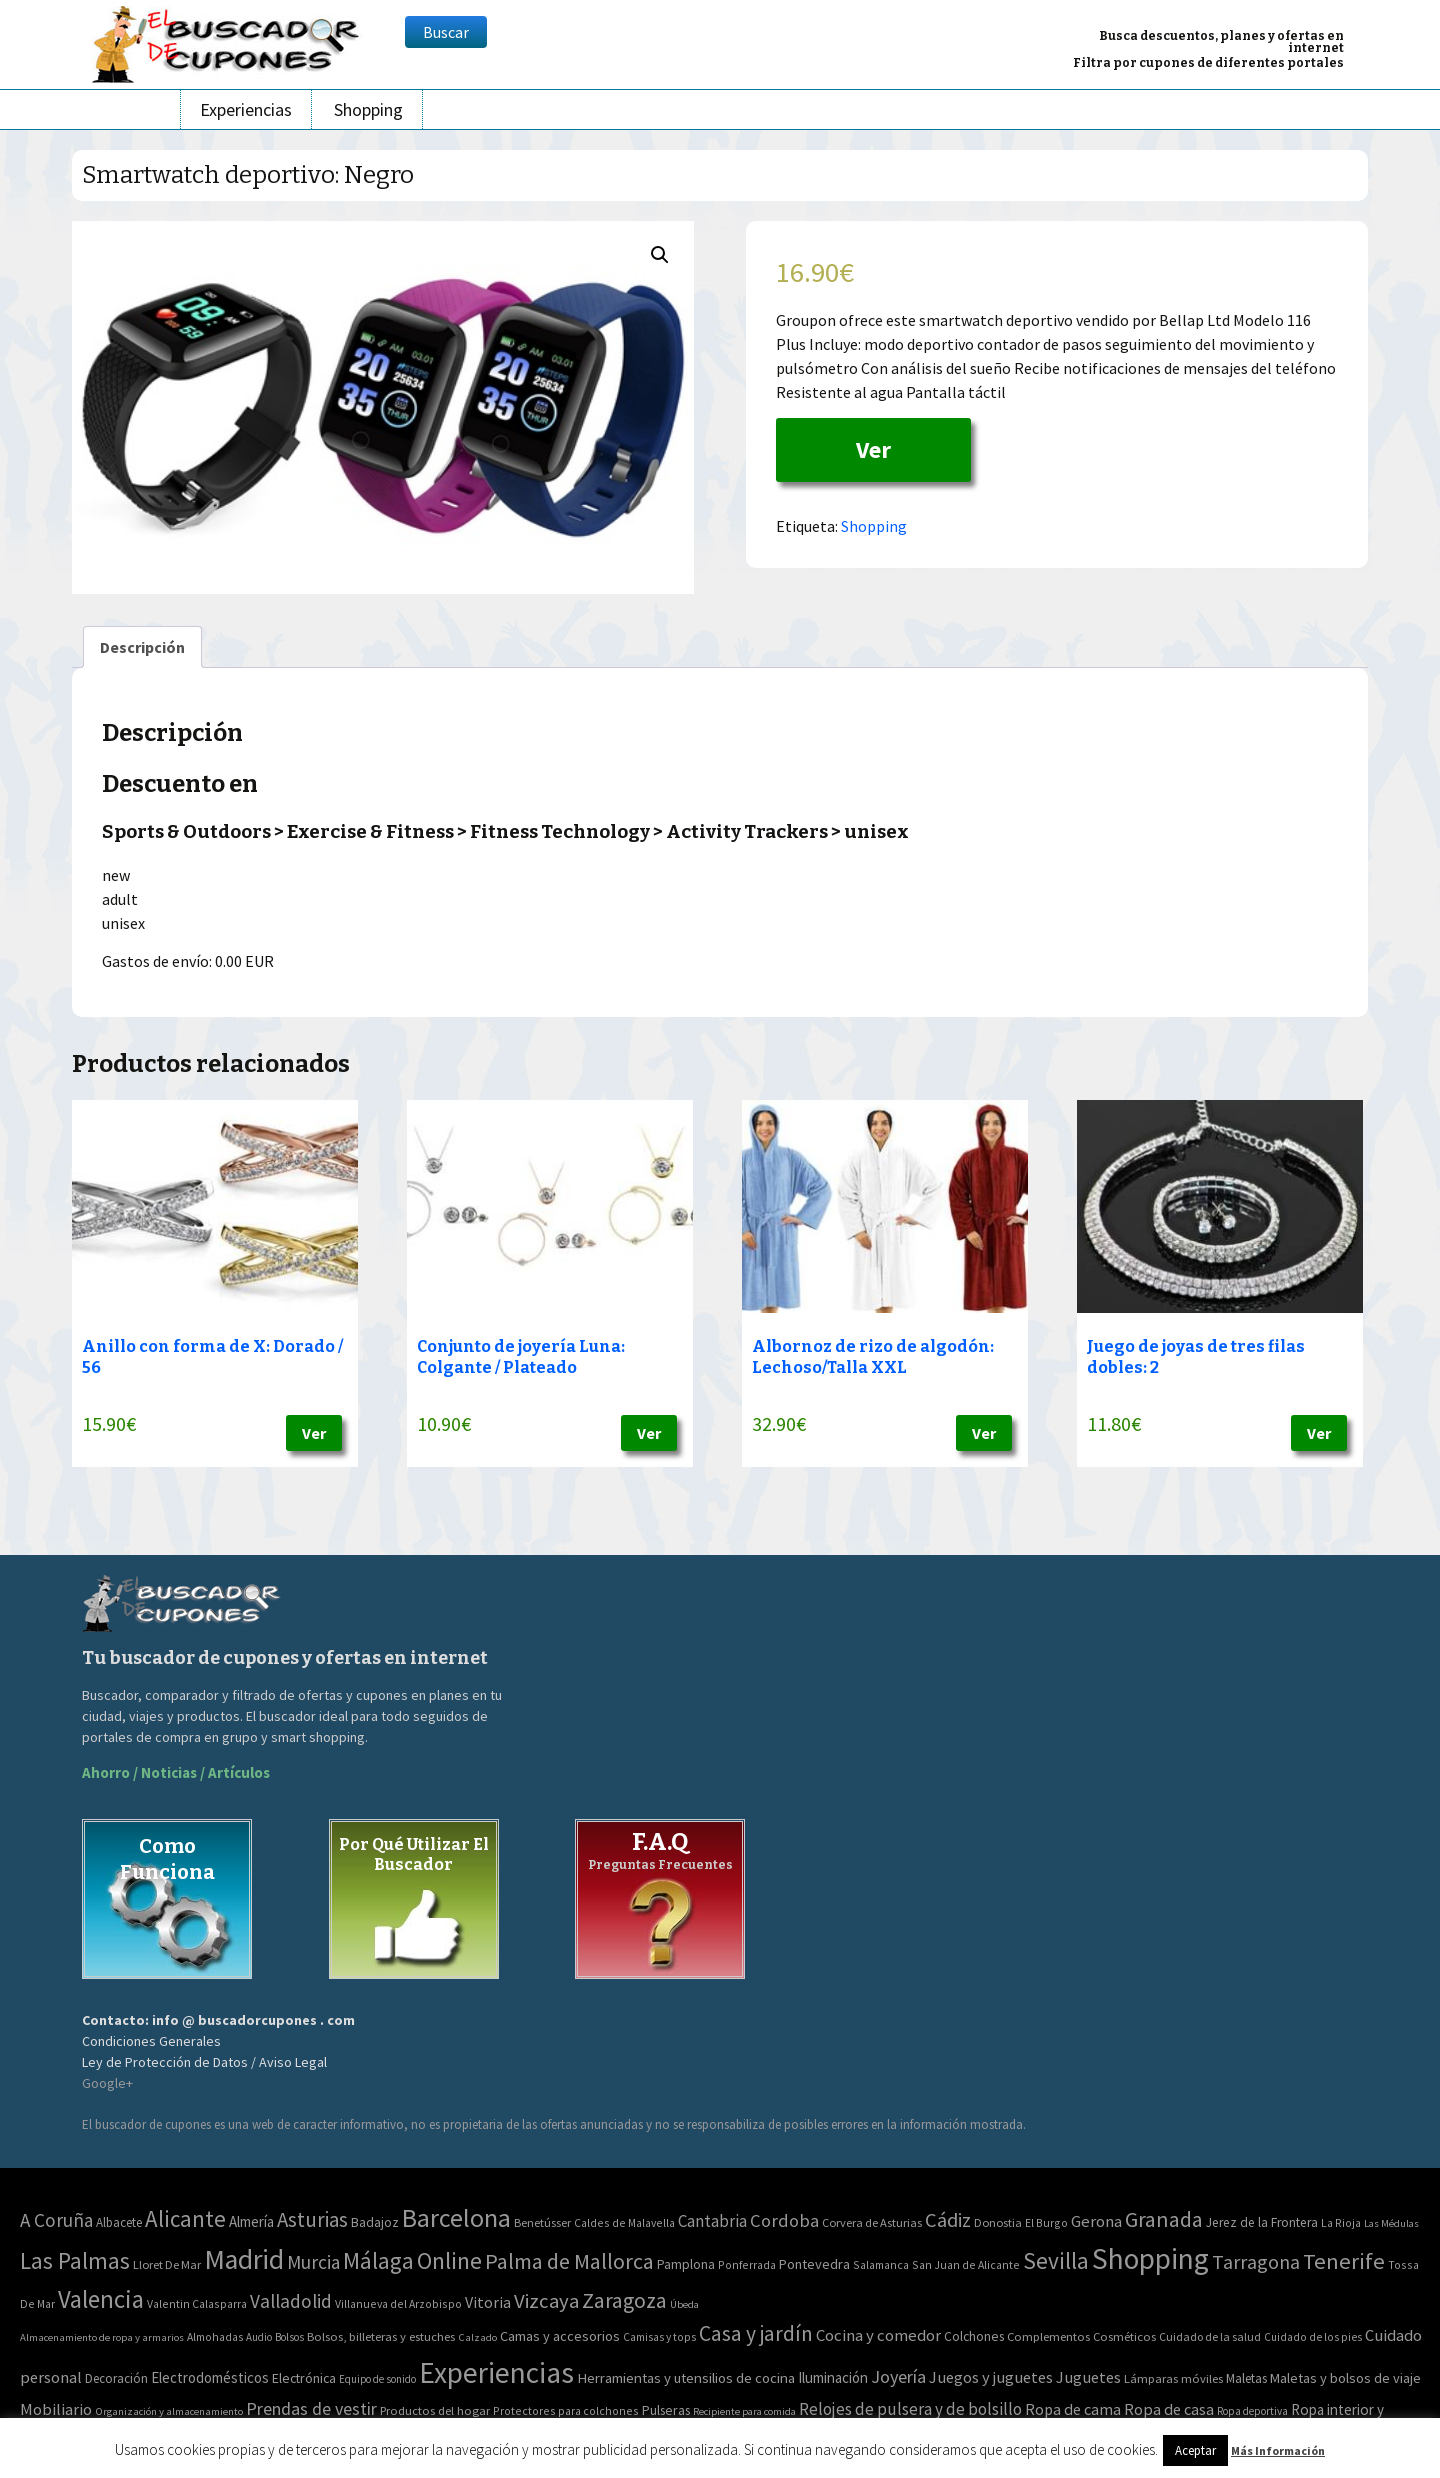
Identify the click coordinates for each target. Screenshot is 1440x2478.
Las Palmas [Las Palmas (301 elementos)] (75, 2260)
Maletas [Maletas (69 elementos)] (1246, 2378)
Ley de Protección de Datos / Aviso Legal (204, 2062)
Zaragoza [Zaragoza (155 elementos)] (624, 2300)
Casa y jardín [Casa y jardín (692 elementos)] (756, 2333)
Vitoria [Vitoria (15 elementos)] (488, 2302)
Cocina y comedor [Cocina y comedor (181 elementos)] (878, 2335)
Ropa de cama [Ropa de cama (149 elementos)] (1073, 2409)
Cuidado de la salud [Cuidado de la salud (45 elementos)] (1210, 2336)
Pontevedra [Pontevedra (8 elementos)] (814, 2264)
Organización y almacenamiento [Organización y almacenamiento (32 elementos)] (169, 2411)
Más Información (1278, 2450)
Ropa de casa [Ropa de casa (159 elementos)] (1169, 2409)
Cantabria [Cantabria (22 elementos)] (712, 2221)
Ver (873, 449)
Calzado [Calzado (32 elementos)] (477, 2337)
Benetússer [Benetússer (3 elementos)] (542, 2222)
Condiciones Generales (151, 2041)
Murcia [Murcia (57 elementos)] (313, 2262)
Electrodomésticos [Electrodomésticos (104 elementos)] (210, 2377)
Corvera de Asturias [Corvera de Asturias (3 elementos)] (872, 2222)
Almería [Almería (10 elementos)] (251, 2221)
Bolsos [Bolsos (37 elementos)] (289, 2337)
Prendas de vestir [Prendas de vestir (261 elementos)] (311, 2408)
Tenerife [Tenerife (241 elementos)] (1344, 2261)
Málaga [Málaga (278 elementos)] (378, 2260)
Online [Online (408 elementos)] (449, 2260)
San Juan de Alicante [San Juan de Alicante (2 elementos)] (966, 2264)
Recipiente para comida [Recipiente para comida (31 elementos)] (744, 2411)
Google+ (107, 2083)
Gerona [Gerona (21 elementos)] (1096, 2221)
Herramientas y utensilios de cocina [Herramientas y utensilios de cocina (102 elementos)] (686, 2377)
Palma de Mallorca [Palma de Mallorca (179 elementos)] (569, 2261)
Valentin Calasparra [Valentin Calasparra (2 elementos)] (197, 2303)
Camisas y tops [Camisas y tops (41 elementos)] (659, 2337)
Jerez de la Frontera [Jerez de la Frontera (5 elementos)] (1262, 2222)
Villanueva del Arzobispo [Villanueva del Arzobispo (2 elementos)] (398, 2303)
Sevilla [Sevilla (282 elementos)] (1056, 2260)
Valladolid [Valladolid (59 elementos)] (291, 2301)
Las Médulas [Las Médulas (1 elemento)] (1391, 2223)
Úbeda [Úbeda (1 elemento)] (684, 2304)
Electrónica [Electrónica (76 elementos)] (304, 2378)
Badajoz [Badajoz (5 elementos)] (375, 2222)
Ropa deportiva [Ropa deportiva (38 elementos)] (1252, 2411)
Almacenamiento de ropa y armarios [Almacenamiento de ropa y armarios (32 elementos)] (102, 2337)
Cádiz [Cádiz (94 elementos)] (948, 2220)
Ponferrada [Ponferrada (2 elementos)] (747, 2264)
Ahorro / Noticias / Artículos (176, 1772)
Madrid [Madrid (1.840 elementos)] (244, 2259)
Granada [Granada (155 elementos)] (1164, 2219)
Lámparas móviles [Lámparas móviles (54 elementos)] (1173, 2378)
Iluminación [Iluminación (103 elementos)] (833, 2377)
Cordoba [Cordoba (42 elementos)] (784, 2220)
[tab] (142, 647)
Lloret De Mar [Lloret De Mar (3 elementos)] (167, 2264)
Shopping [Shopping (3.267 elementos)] (1150, 2258)
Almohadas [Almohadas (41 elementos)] (215, 2337)
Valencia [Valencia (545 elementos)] (101, 2299)
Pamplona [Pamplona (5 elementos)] (686, 2264)
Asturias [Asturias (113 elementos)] (312, 2219)
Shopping (368, 109)
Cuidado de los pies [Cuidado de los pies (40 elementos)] (1313, 2337)
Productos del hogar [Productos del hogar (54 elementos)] (435, 2410)
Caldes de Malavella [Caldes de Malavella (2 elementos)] (624, 2222)
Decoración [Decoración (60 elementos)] (116, 2378)
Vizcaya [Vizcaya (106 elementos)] (546, 2301)
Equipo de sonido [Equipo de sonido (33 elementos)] (377, 2379)
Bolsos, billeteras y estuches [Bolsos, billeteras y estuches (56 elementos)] (381, 2336)
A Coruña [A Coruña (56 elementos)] (56, 2220)
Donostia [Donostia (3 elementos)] (998, 2222)
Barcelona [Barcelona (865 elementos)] (456, 2217)
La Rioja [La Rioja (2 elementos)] (1341, 2222)
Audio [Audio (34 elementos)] (259, 2337)
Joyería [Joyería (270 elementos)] (898, 2376)
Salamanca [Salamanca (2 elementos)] (881, 2264)
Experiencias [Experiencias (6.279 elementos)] (496, 2372)
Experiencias (246, 109)
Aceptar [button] (1195, 2450)
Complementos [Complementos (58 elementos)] (1048, 2336)
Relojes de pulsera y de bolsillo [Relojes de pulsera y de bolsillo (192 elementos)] (910, 2409)
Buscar (446, 32)
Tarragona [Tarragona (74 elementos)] (1256, 2261)
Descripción (142, 647)
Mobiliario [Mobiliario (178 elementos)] (56, 2409)
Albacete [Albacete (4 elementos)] (119, 2222)
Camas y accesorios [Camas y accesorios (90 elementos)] (560, 2336)
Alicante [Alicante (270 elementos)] (185, 2218)
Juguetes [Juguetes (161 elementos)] (1088, 2377)
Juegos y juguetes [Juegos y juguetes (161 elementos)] (991, 2377)
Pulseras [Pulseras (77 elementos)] (666, 2410)
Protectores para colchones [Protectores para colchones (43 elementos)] (566, 2410)
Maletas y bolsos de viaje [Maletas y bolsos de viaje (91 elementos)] (1345, 2378)
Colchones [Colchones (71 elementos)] (974, 2336)
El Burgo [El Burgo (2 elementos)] (1046, 2222)
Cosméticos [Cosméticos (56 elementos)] (1124, 2336)
